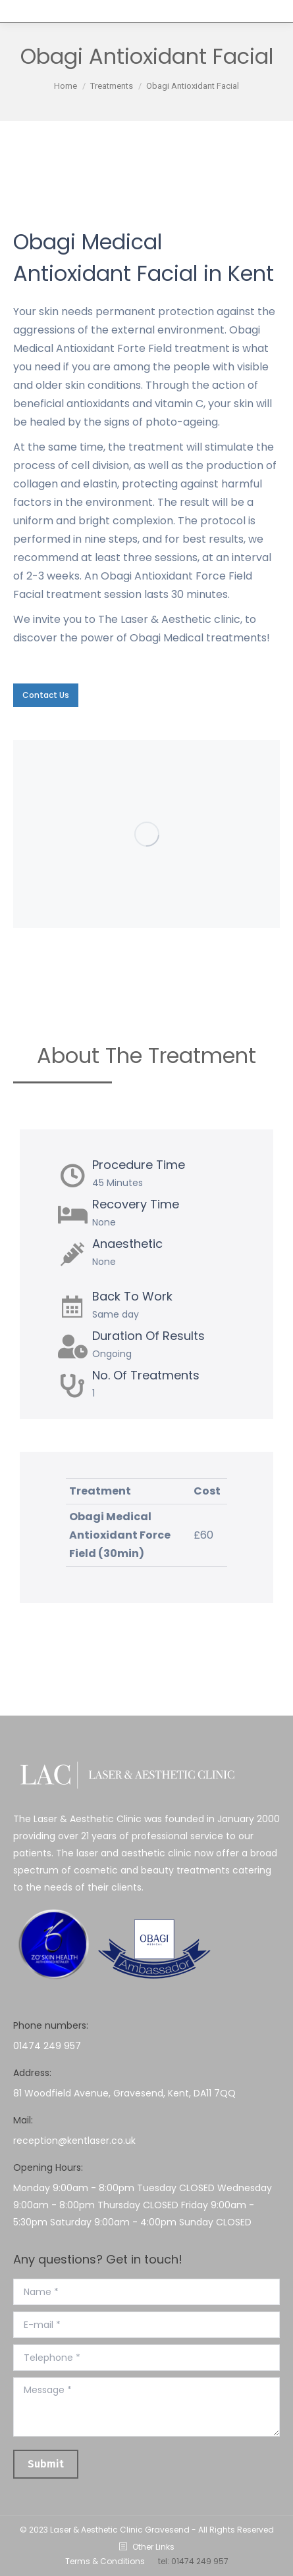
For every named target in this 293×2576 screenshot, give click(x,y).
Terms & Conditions (105, 2561)
